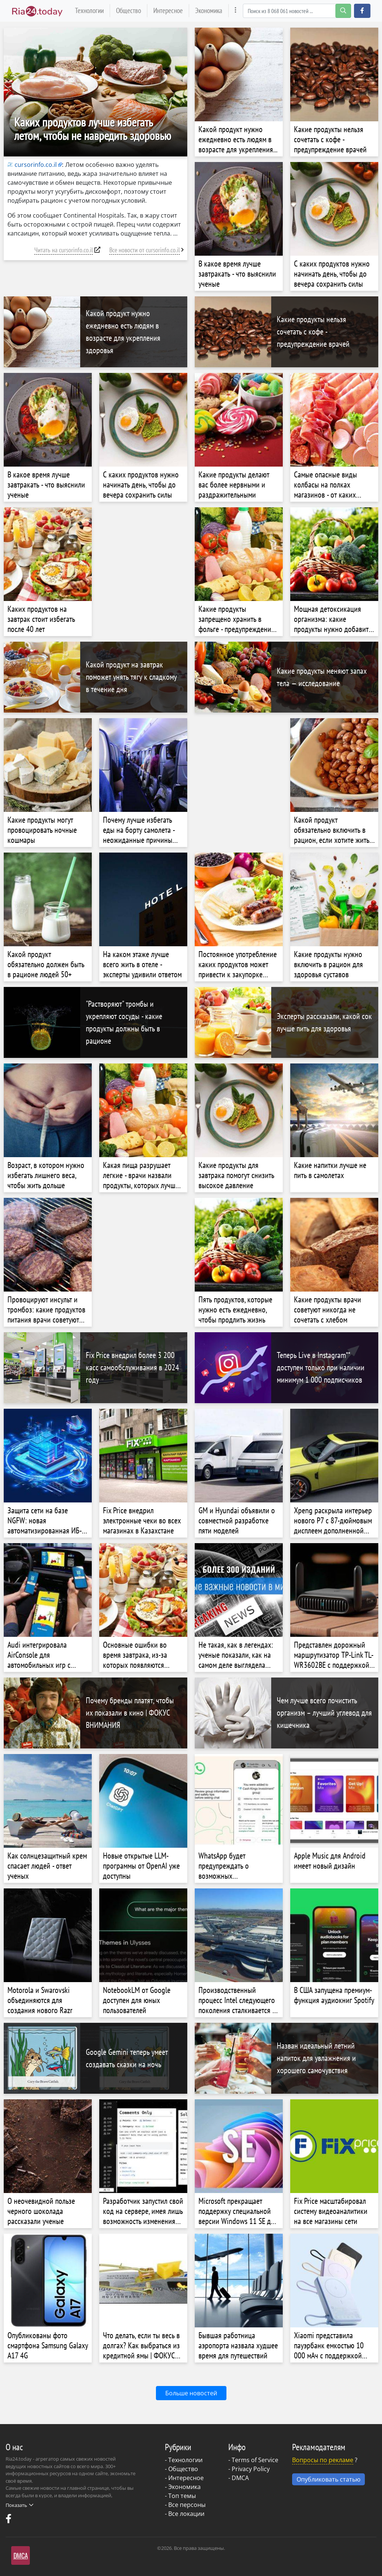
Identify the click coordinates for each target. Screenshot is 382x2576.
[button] (362, 11)
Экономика (208, 10)
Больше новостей (191, 2393)
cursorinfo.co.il (32, 165)
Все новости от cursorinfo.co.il (144, 250)
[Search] (297, 11)
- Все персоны (185, 2505)
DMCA (240, 2478)
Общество (128, 10)
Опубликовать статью (328, 2479)
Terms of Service (255, 2460)
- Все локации (184, 2514)
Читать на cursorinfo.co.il (63, 250)
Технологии (89, 10)
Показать (19, 2505)
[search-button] (343, 11)
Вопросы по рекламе (322, 2460)
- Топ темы (180, 2496)
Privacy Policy (251, 2469)
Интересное (168, 10)
